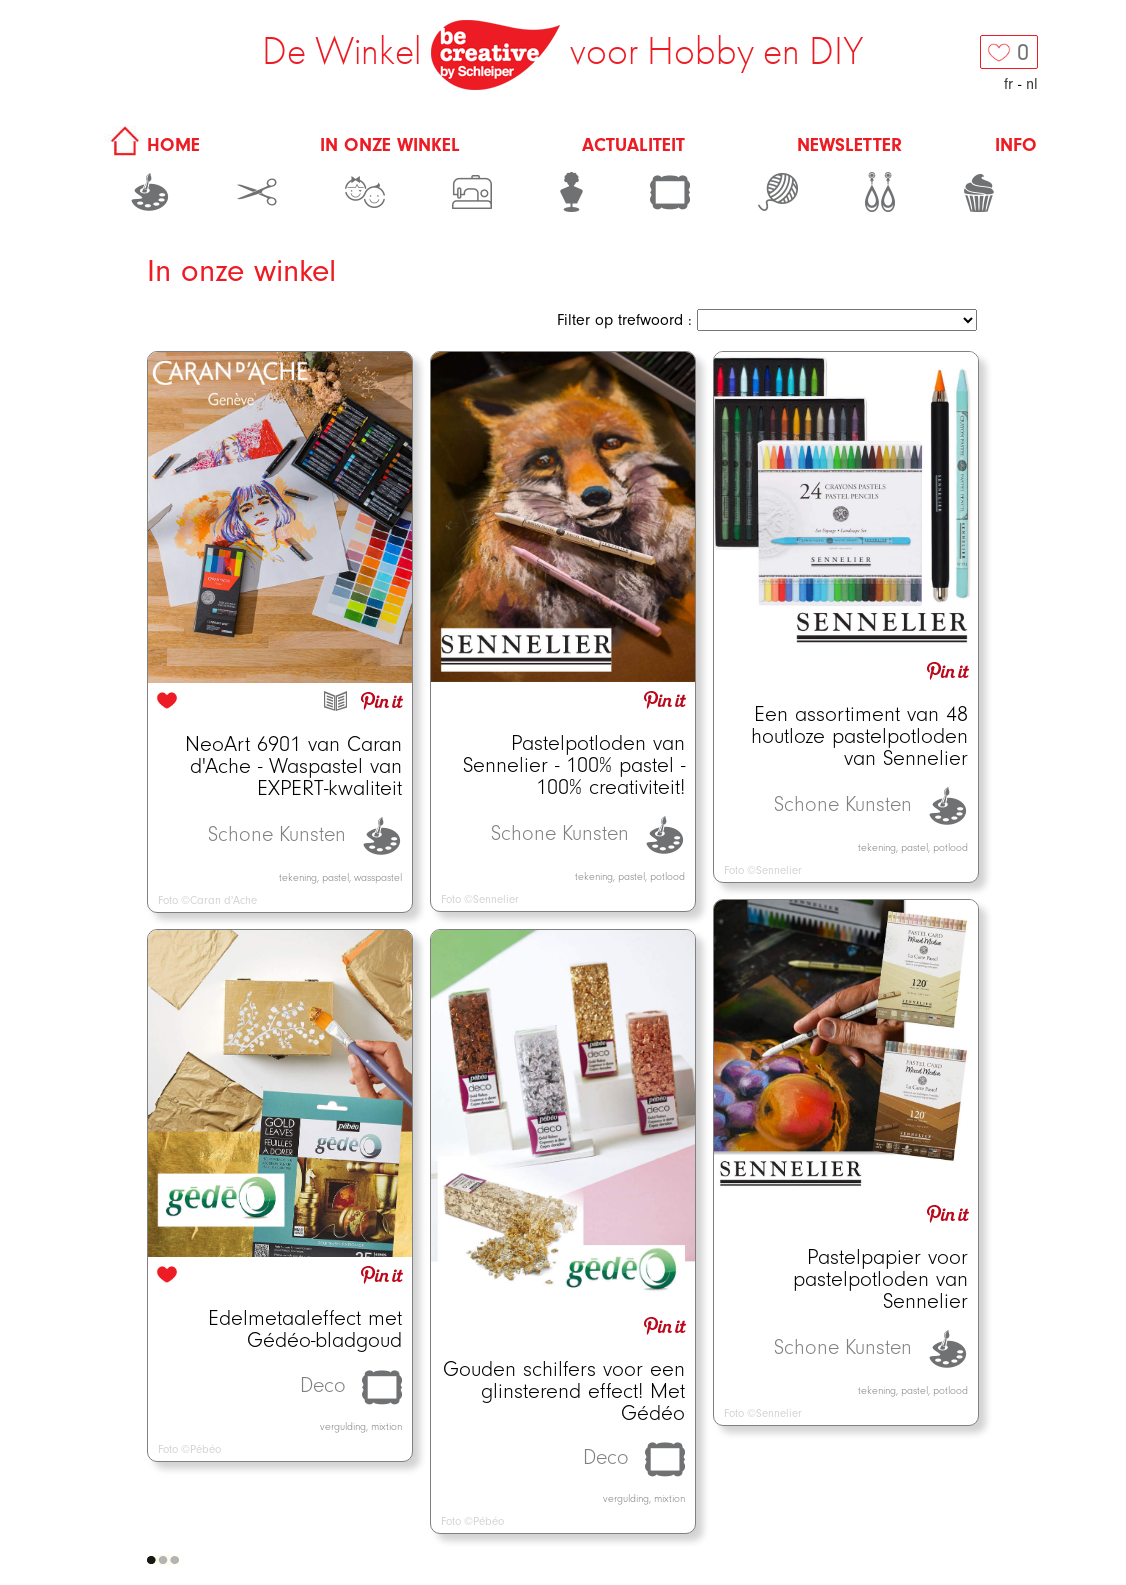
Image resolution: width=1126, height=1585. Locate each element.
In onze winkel (390, 145)
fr (1008, 84)
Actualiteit (633, 145)
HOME (152, 145)
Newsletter (849, 145)
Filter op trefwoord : (624, 320)
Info (1016, 145)
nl (1032, 84)
